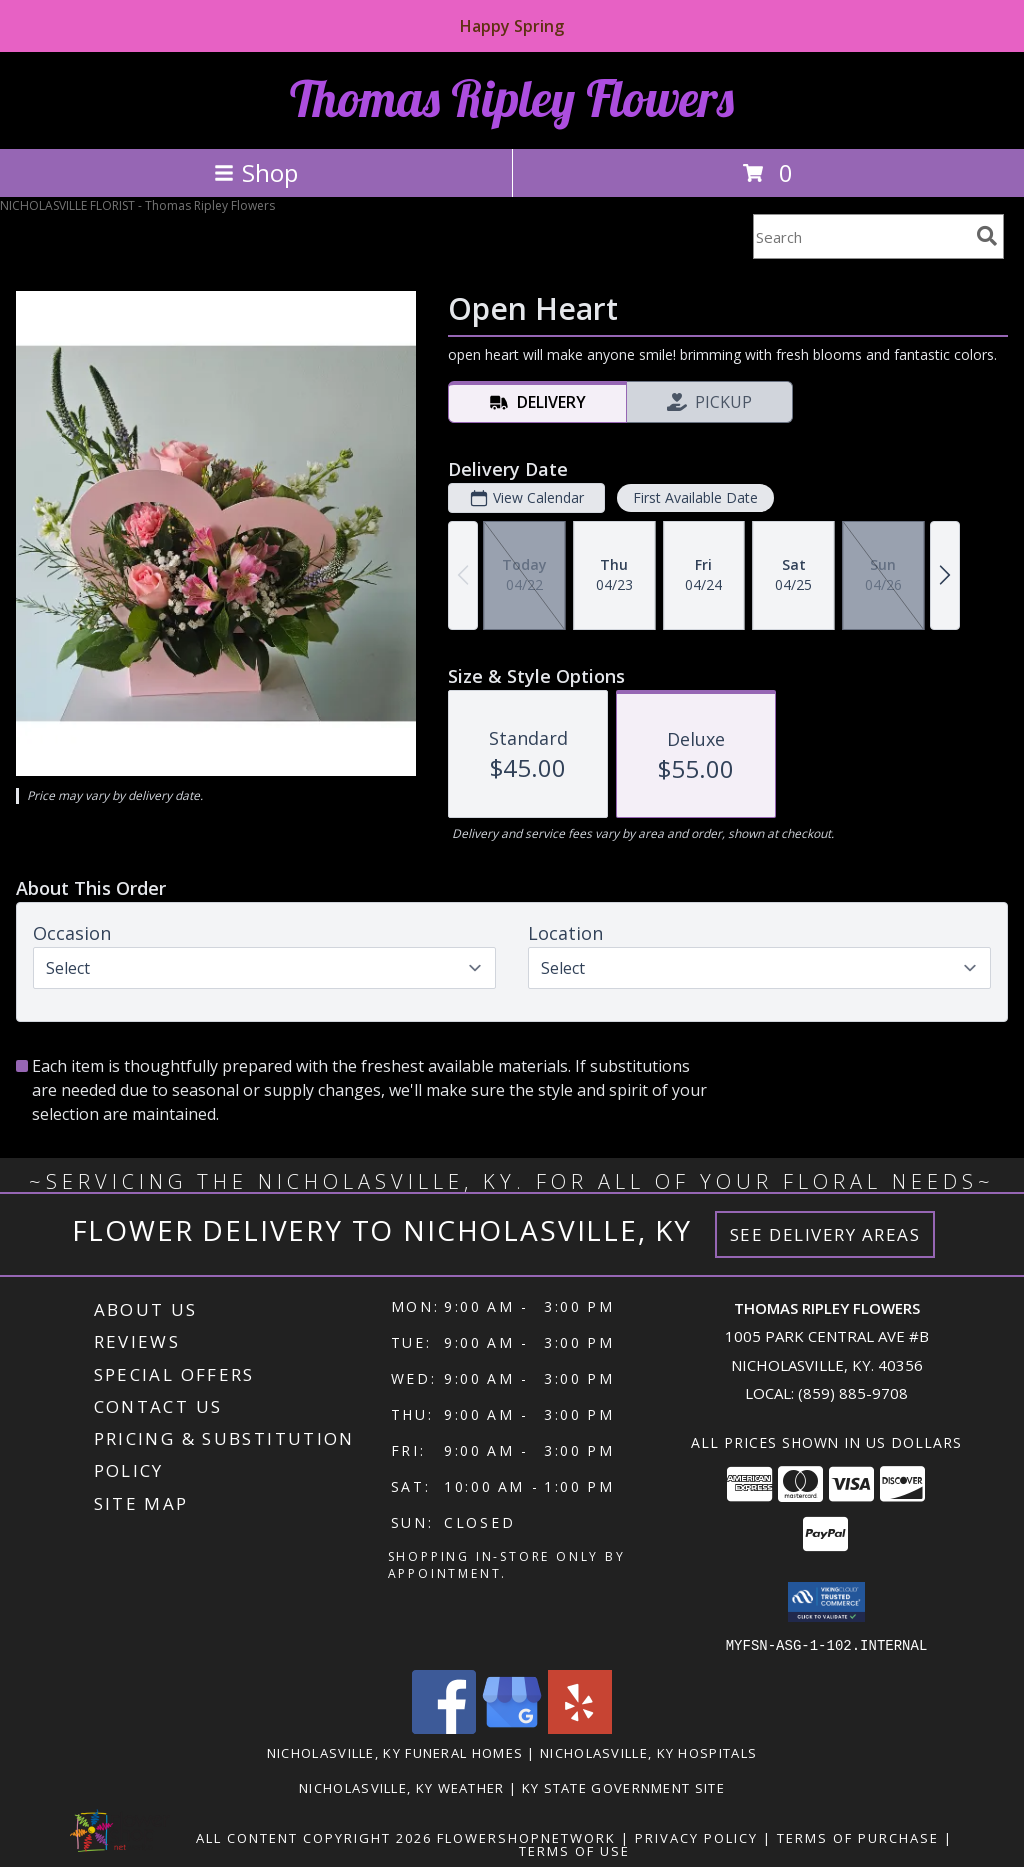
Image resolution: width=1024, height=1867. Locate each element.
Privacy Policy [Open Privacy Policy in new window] (696, 1837)
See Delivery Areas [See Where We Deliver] (825, 1234)
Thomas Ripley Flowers (512, 98)
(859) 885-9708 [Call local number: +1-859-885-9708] (853, 1393)
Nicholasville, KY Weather (402, 1787)
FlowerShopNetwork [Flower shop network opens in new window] (526, 1837)
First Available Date (695, 497)
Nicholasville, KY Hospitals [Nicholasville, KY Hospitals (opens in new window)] (648, 1752)
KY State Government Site (623, 1787)
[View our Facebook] (444, 1727)
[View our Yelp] (580, 1727)
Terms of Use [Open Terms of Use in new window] (574, 1850)
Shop (256, 172)
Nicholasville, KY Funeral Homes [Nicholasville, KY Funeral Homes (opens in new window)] (395, 1752)
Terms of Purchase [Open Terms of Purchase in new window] (858, 1837)
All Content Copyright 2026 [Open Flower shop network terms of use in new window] (314, 1837)
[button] (826, 1602)
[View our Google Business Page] (512, 1727)
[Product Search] (861, 236)
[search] (987, 236)
